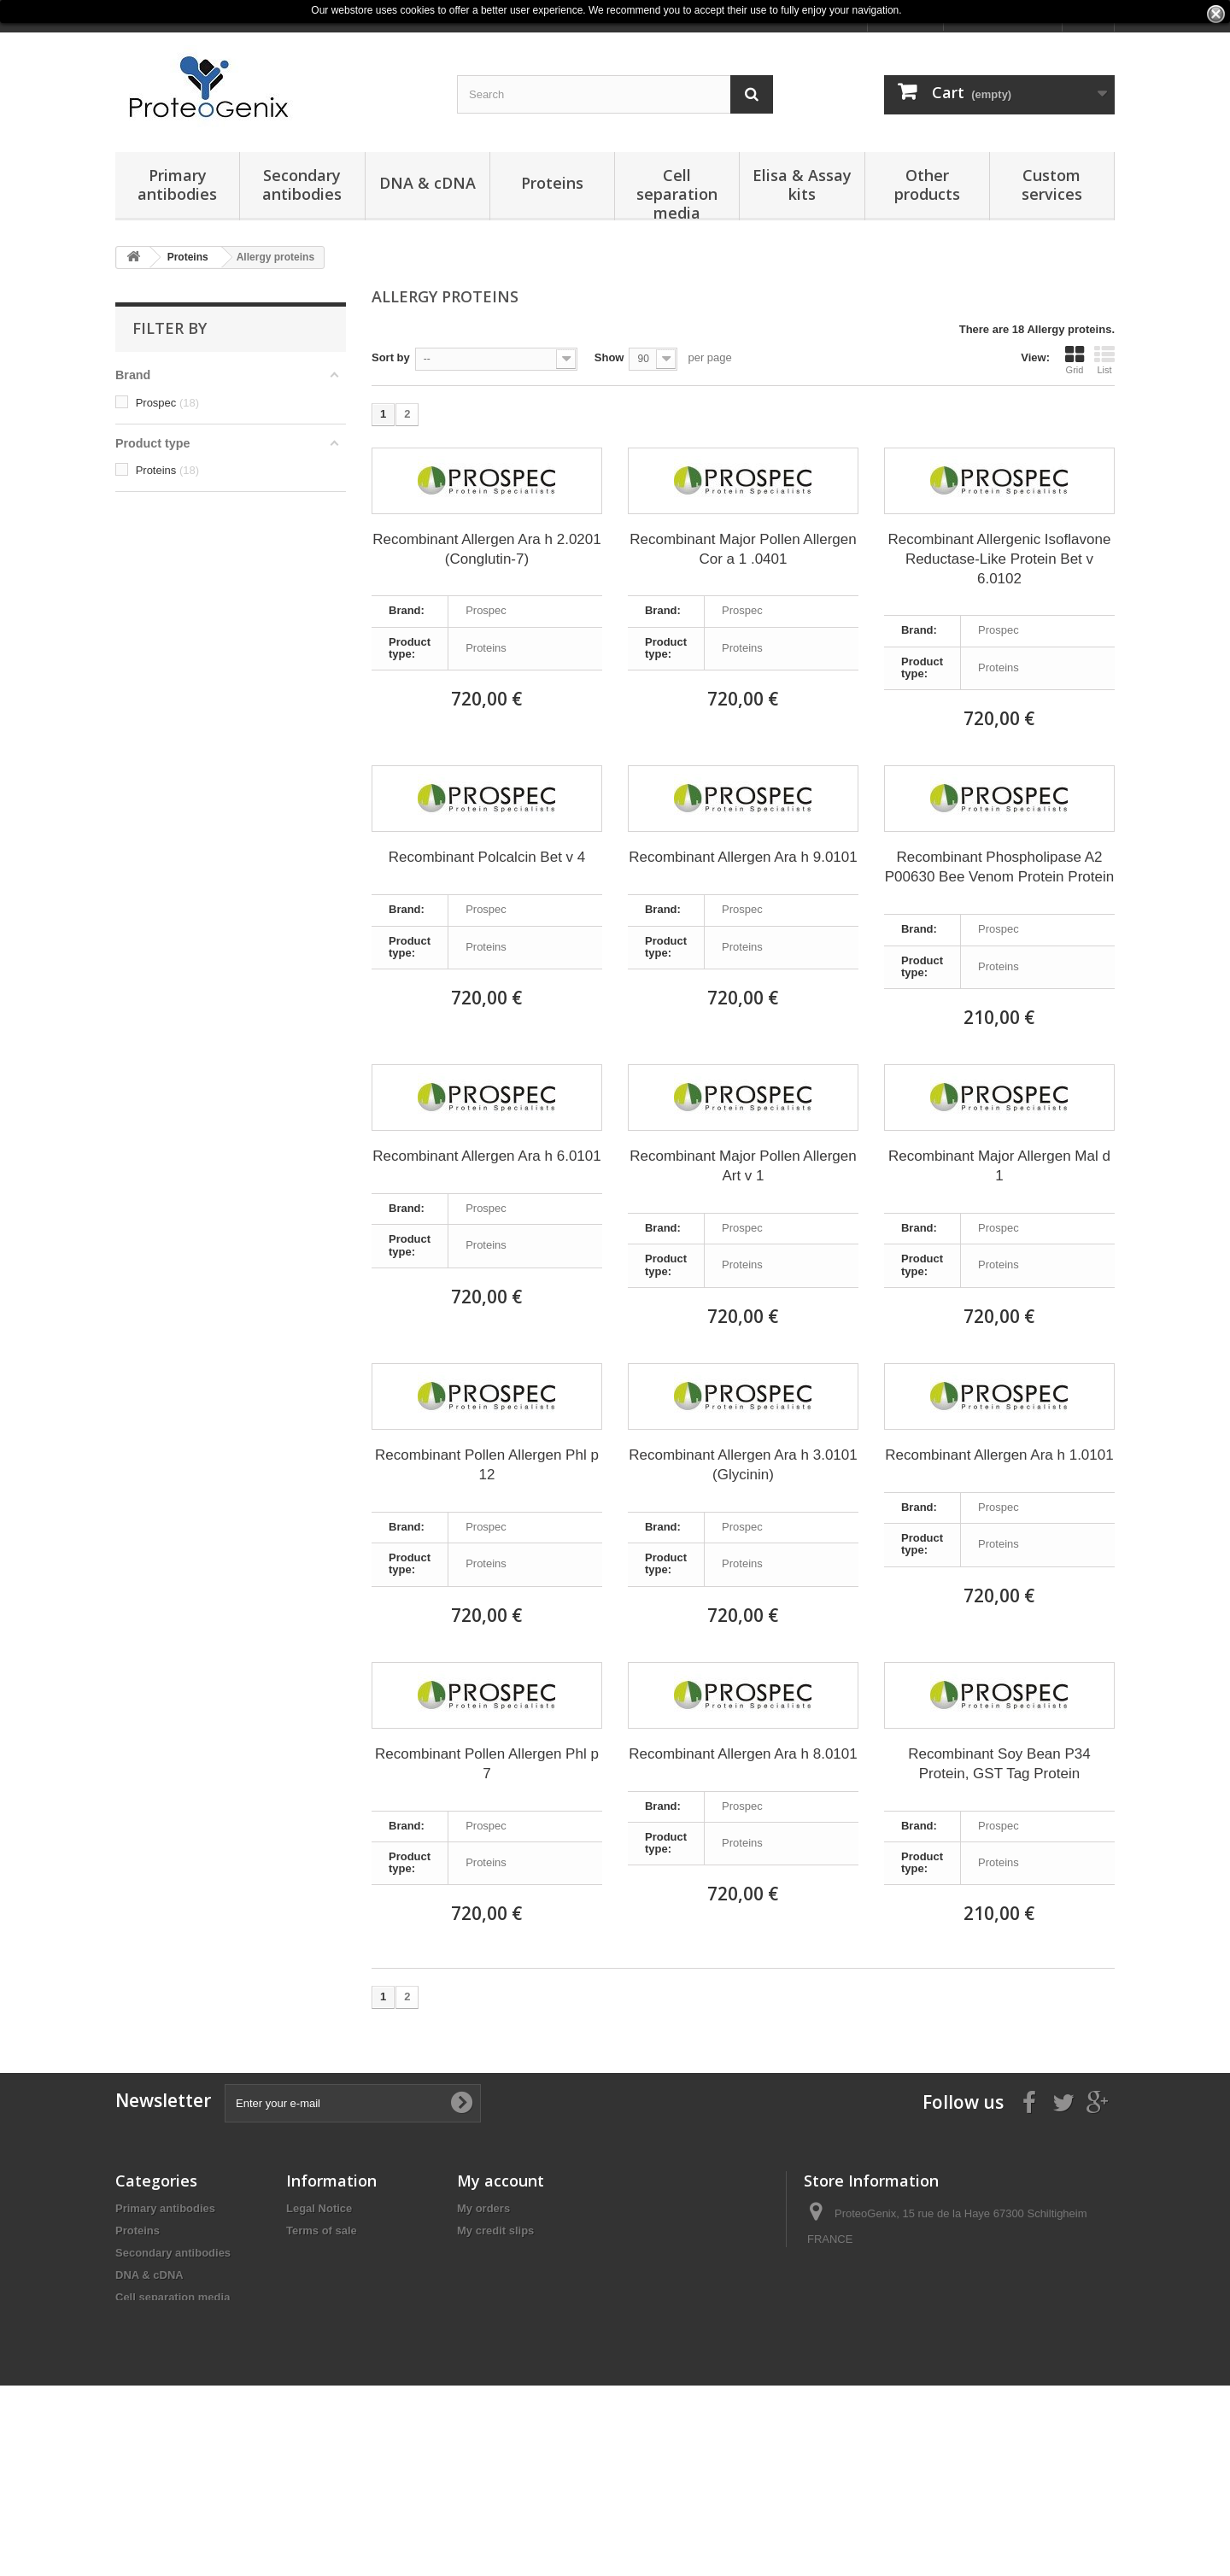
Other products (927, 184)
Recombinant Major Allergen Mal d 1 (999, 1166)
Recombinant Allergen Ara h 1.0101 (999, 1455)
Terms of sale (321, 2230)
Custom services (1052, 184)
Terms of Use (320, 2275)
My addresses (493, 2252)
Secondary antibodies (302, 184)
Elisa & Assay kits (802, 184)
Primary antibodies (177, 184)
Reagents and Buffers (172, 2363)
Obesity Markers (158, 2445)
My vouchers (490, 2297)
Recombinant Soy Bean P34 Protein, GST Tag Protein (999, 1764)
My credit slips (495, 2230)
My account (500, 2180)
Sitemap (308, 2297)
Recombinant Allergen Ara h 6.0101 (486, 1156)
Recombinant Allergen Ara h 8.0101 (743, 1754)
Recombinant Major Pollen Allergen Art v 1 (743, 1166)
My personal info (501, 2275)
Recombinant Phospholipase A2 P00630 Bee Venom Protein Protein (999, 867)
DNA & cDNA (427, 183)
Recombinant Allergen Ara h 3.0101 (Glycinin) (743, 1465)
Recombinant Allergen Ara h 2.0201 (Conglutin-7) (486, 549)
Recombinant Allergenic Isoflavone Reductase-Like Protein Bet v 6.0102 (999, 559)
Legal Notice (319, 2208)
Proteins (552, 183)
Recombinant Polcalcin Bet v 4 (487, 857)
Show (609, 357)
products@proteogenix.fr (930, 2302)
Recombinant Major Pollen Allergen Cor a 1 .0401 (743, 549)
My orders (483, 2208)
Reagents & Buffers (167, 2423)
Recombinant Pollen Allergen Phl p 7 (487, 1764)
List (1104, 359)
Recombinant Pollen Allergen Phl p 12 (487, 1465)
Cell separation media (677, 192)
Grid (1074, 359)
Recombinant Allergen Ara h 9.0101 (743, 857)
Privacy (305, 2252)
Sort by (391, 357)
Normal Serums (156, 2468)
